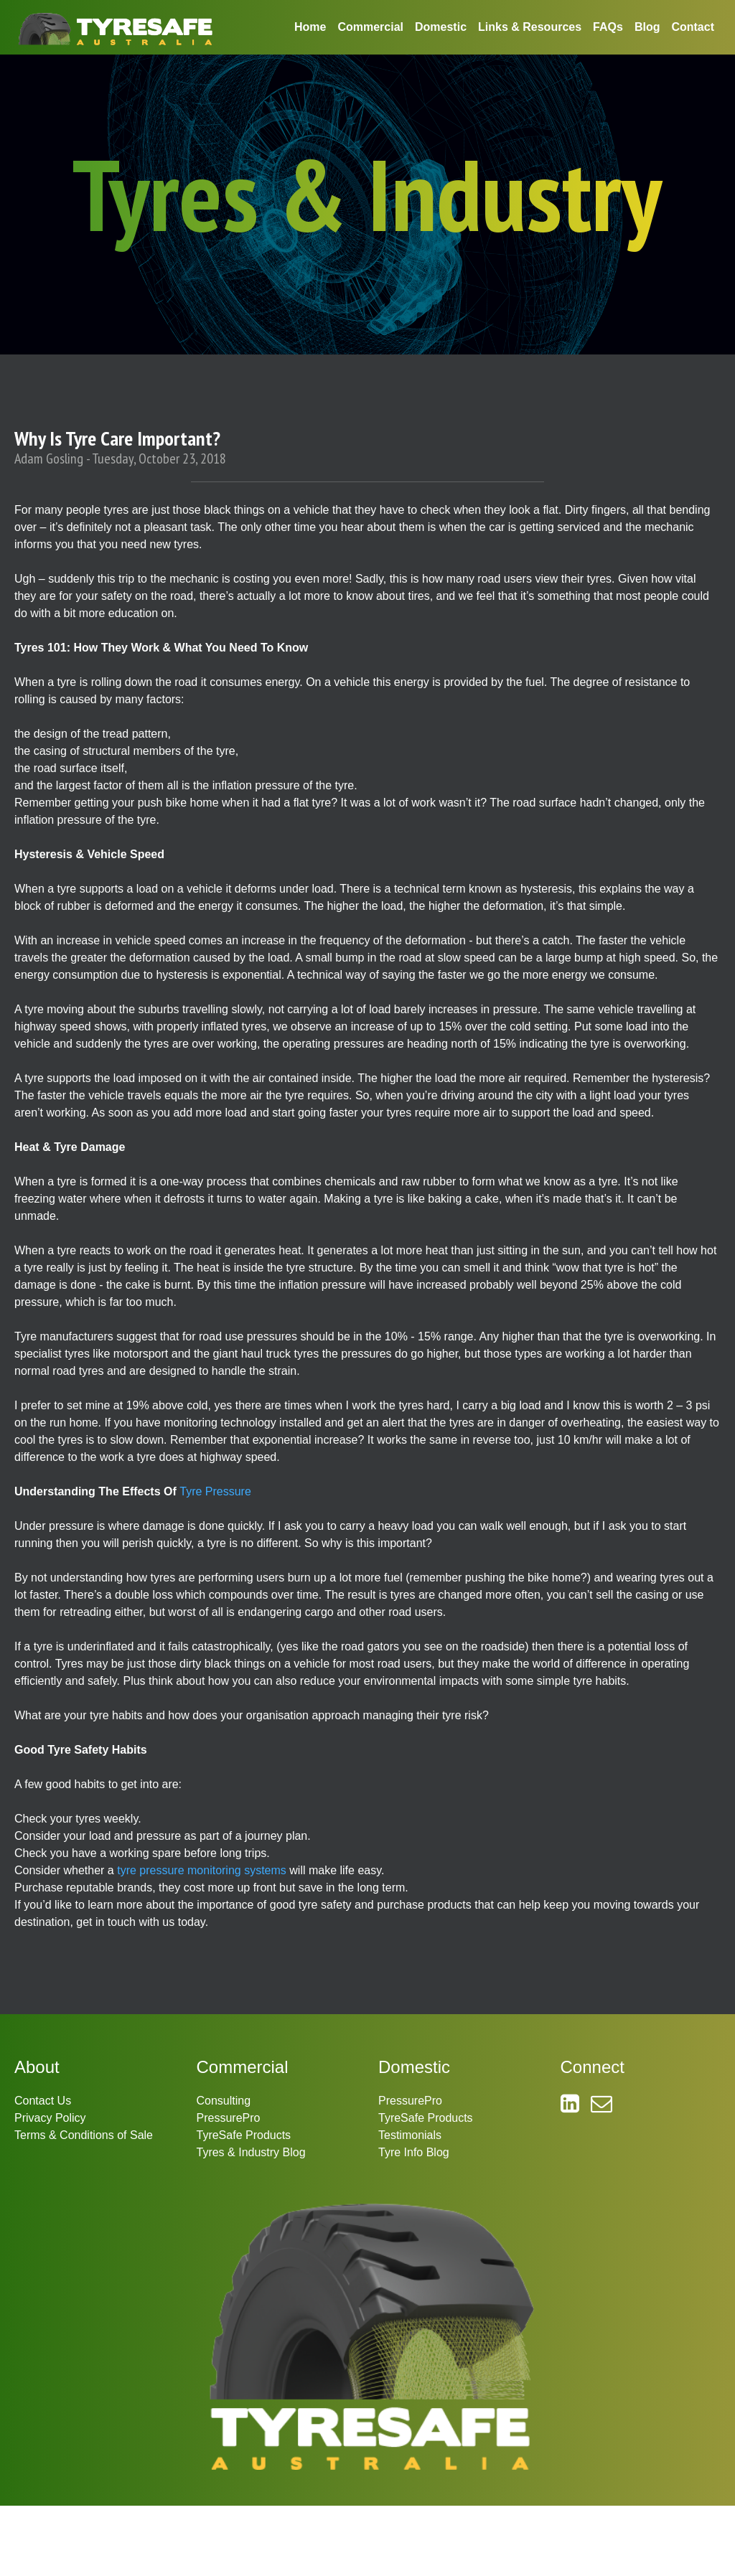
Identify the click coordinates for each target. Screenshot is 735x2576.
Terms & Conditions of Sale (83, 2135)
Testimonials (409, 2135)
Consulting (224, 2101)
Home (310, 27)
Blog (647, 27)
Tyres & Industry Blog (251, 2152)
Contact (692, 27)
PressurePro (229, 2118)
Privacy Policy (50, 2118)
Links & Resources (529, 27)
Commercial (370, 27)
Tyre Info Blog (413, 2152)
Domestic (441, 27)
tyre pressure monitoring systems (201, 1870)
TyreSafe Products (244, 2135)
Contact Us (42, 2101)
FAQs (608, 27)
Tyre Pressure (215, 1491)
